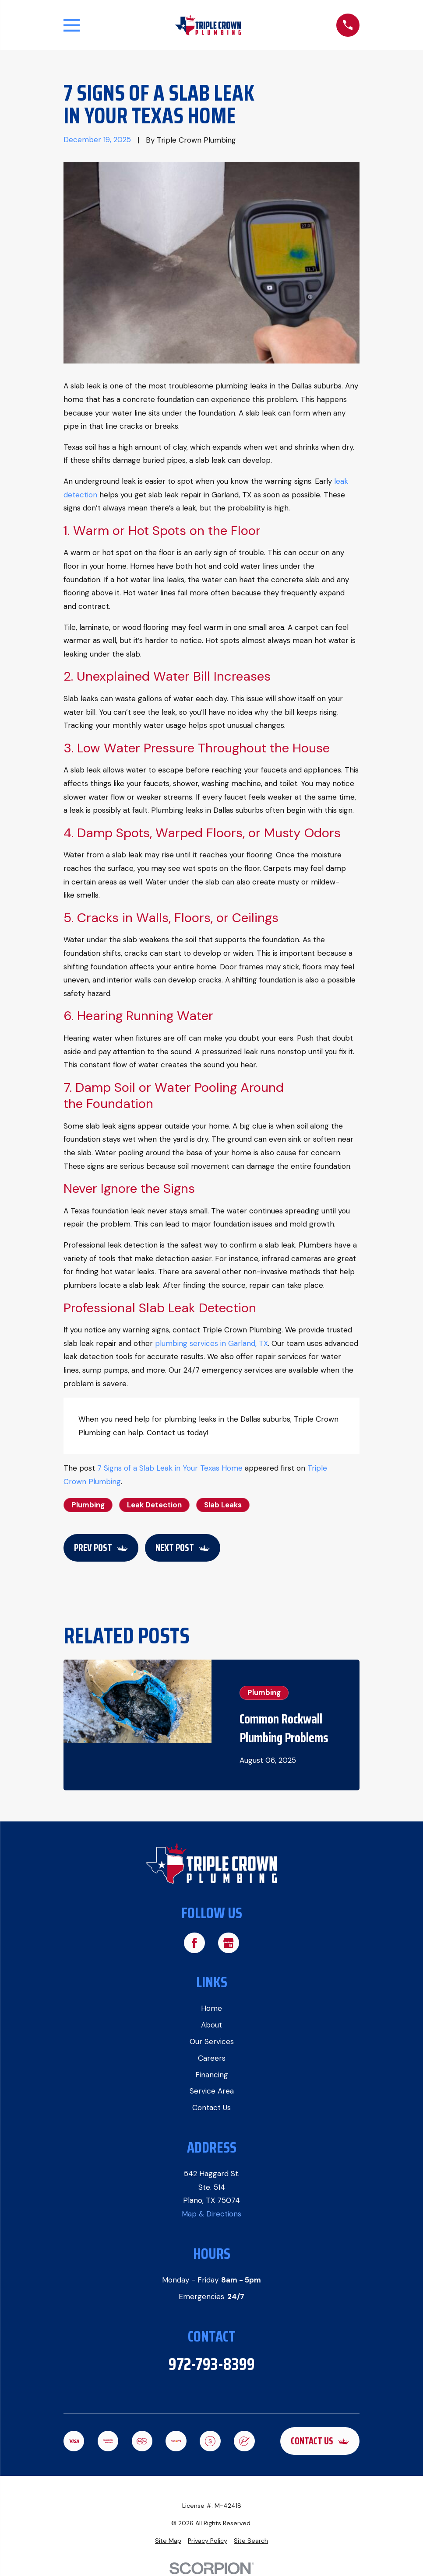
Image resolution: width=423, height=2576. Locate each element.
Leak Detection (154, 1505)
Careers (212, 2057)
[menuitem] (168, 2541)
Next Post (182, 1547)
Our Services (212, 2041)
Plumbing (88, 1505)
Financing (211, 2074)
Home (211, 2008)
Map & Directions (211, 2214)
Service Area (212, 2091)
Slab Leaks (223, 1505)
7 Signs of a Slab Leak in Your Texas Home (170, 1468)
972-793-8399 (212, 2364)
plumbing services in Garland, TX (211, 1343)
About (211, 2025)
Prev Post (101, 1547)
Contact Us (211, 2107)
